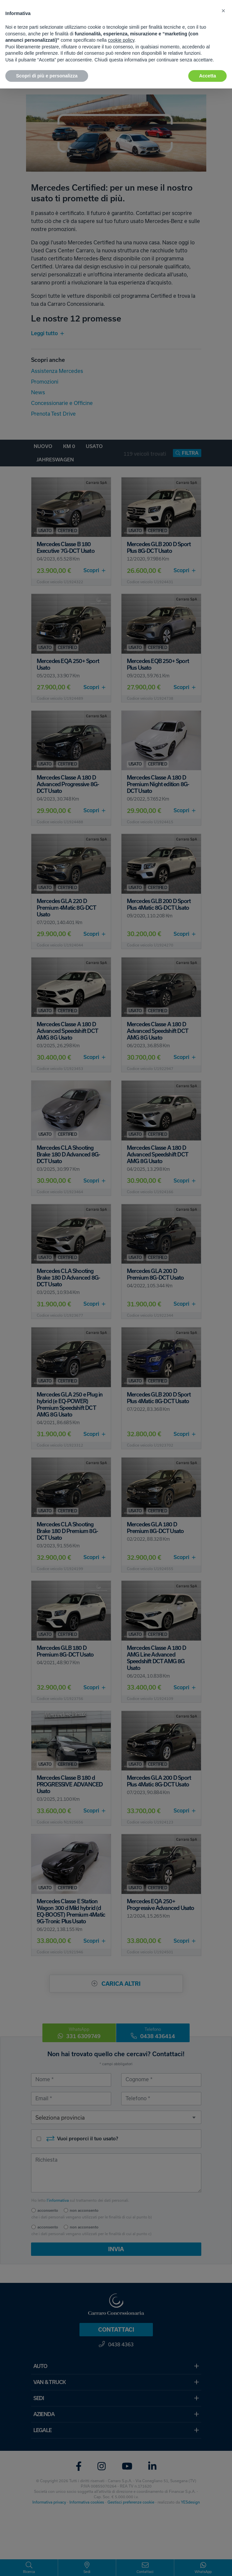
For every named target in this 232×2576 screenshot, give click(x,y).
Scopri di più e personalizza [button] (46, 75)
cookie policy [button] (121, 40)
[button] (223, 10)
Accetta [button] (207, 75)
